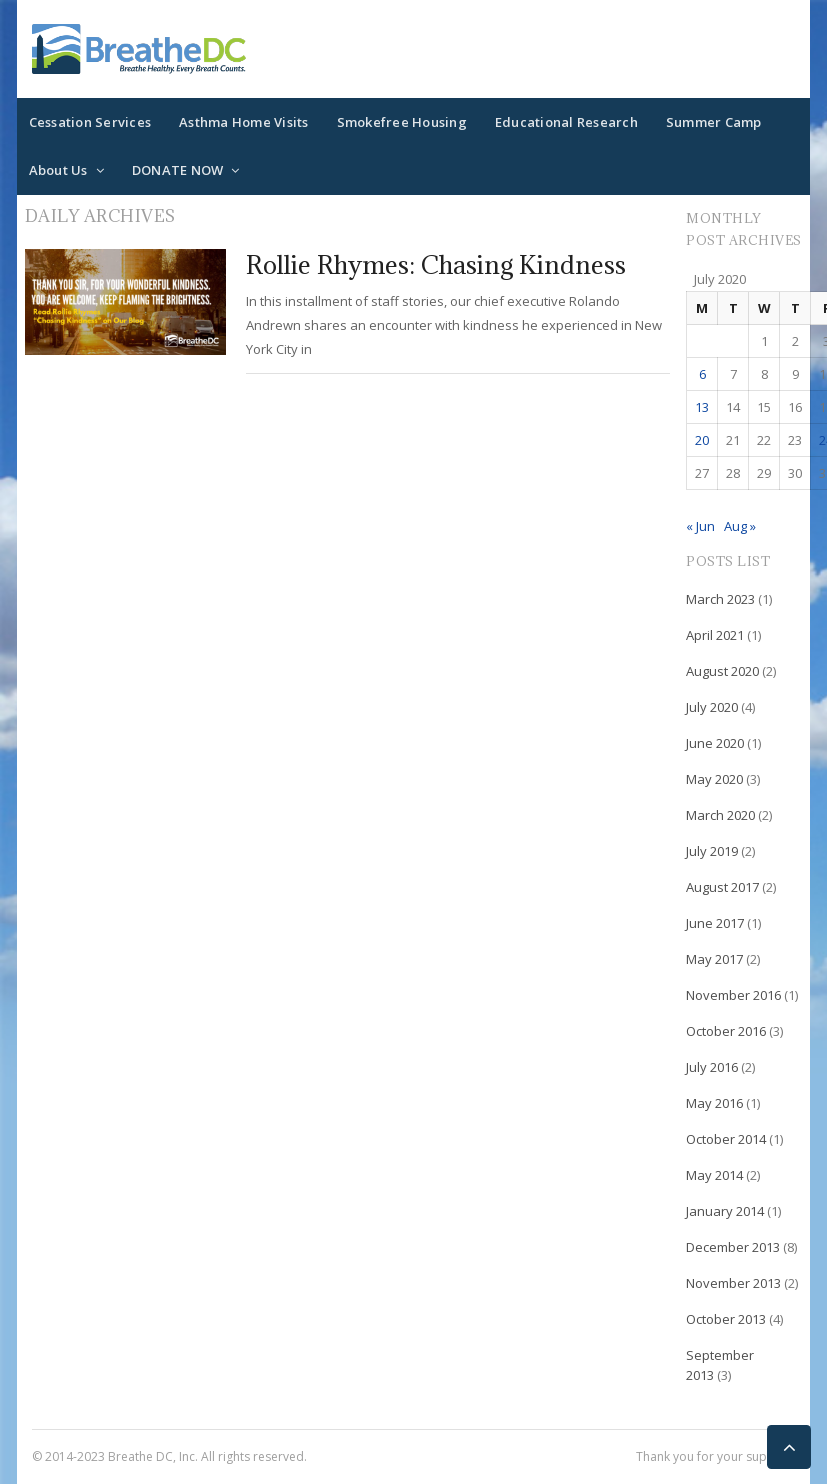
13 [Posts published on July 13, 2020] (702, 407)
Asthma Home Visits (244, 122)
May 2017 (714, 959)
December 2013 (733, 1247)
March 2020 (720, 815)
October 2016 (726, 1031)
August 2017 (722, 887)
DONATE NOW (178, 170)
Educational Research (566, 122)
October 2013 (726, 1319)
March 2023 (720, 599)
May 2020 (714, 779)
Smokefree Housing (402, 122)
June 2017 (715, 923)
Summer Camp (714, 122)
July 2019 (712, 851)
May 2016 (714, 1103)
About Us (58, 170)
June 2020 (715, 743)
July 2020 (712, 707)
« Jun (700, 526)
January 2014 (725, 1211)
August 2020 (722, 671)
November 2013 (733, 1283)
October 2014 (726, 1139)
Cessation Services (90, 122)
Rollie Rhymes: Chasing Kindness (436, 264)
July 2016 (712, 1067)
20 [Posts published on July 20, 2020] (702, 440)
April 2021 (715, 635)
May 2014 (714, 1175)
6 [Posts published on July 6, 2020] (702, 374)
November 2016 (733, 995)
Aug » (740, 526)
